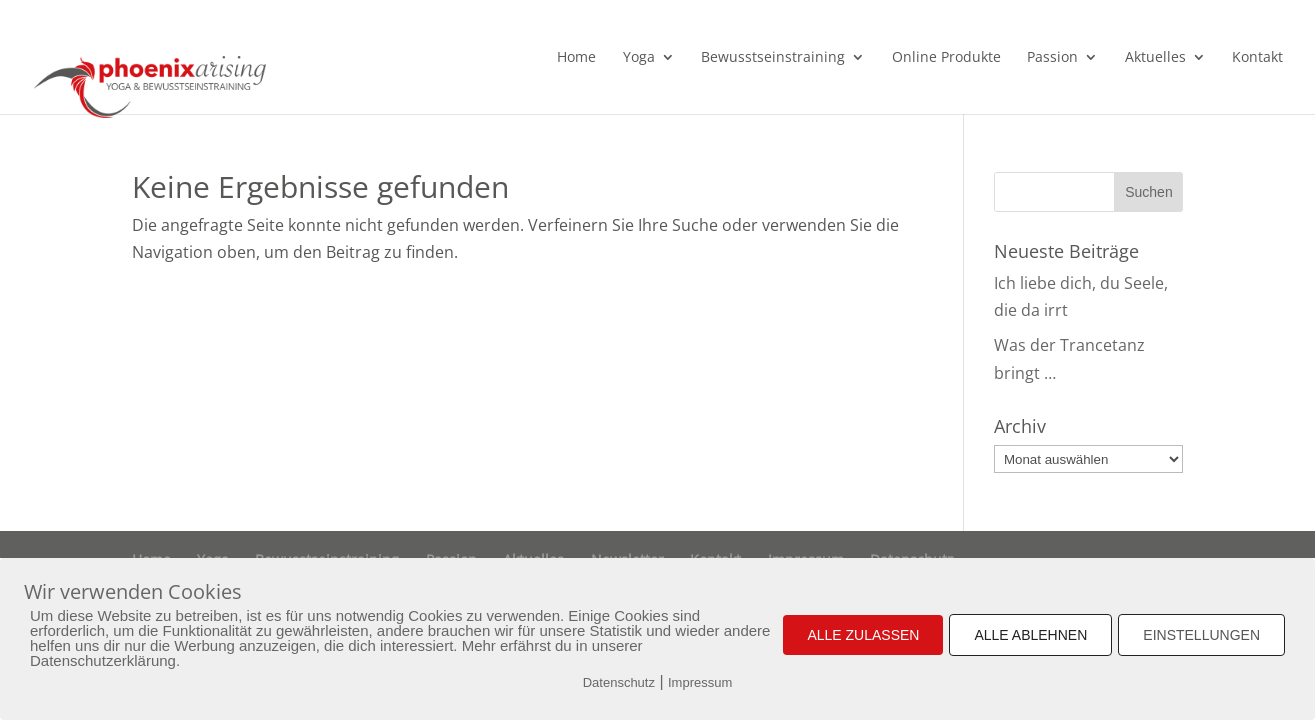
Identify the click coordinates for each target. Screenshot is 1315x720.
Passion (1052, 58)
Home (576, 58)
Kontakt (1257, 58)
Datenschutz (619, 682)
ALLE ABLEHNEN (1030, 635)
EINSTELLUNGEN (1201, 635)
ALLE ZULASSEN (863, 635)
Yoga (639, 58)
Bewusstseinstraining (773, 58)
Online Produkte (946, 58)
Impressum (700, 682)
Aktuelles (1155, 58)
